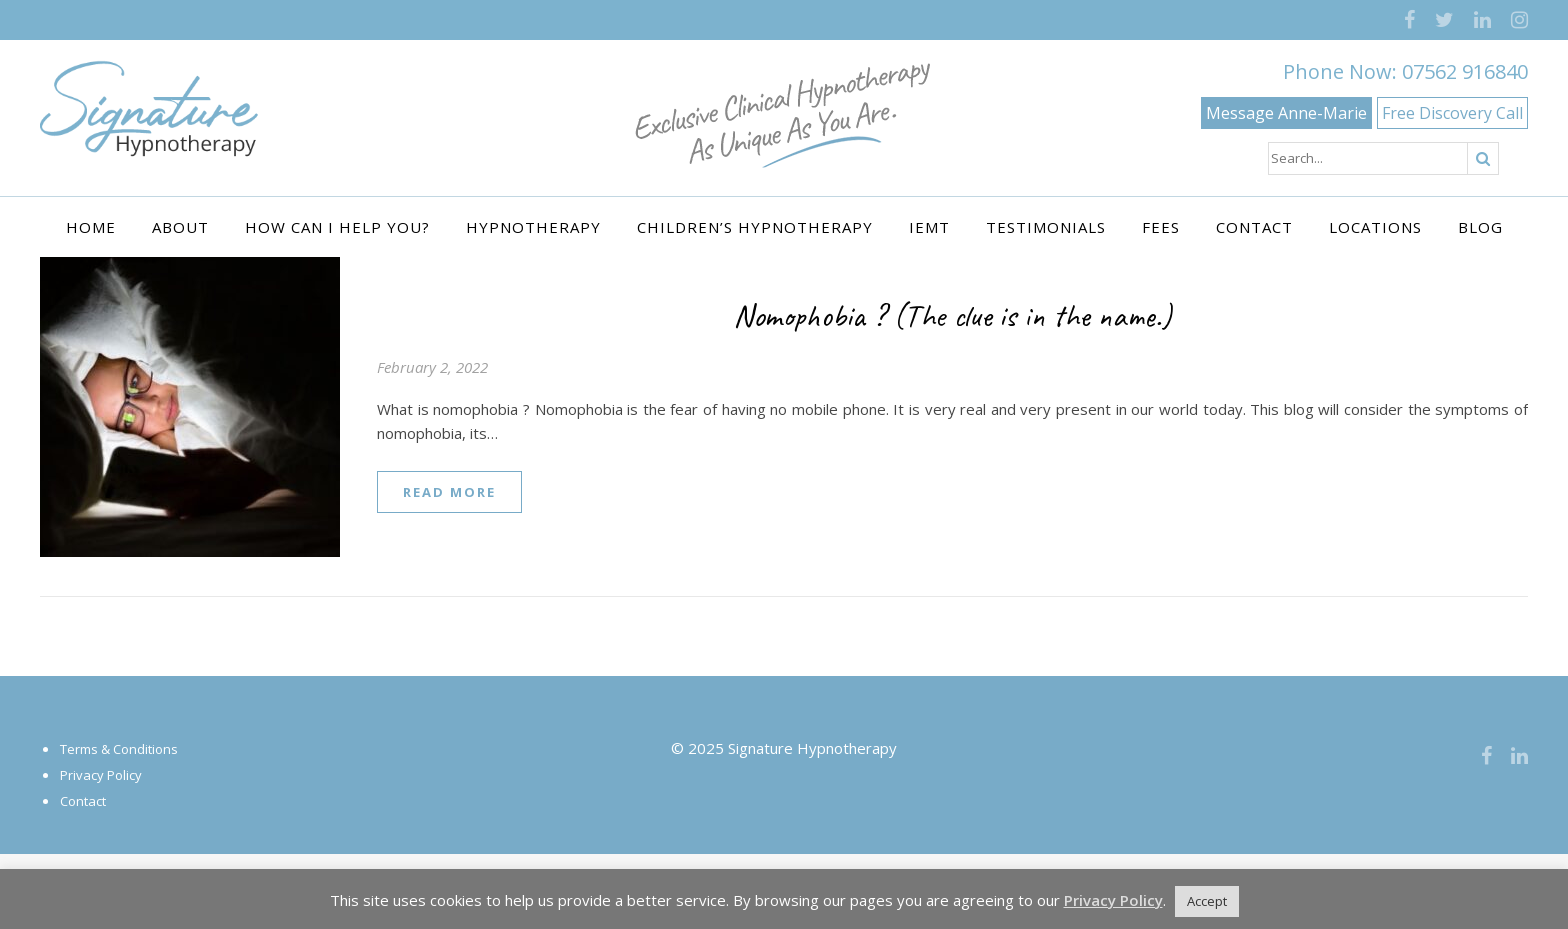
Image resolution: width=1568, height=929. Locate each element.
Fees (1161, 227)
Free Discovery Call (1452, 113)
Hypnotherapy (533, 227)
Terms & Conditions (119, 749)
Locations (1375, 227)
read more (449, 492)
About (180, 227)
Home (91, 227)
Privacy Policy (101, 775)
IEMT (929, 227)
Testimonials (1046, 227)
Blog (1480, 227)
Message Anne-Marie (1286, 113)
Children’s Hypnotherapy (755, 227)
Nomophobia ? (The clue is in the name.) (952, 315)
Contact (1254, 227)
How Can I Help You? (337, 227)
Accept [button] (1207, 901)
